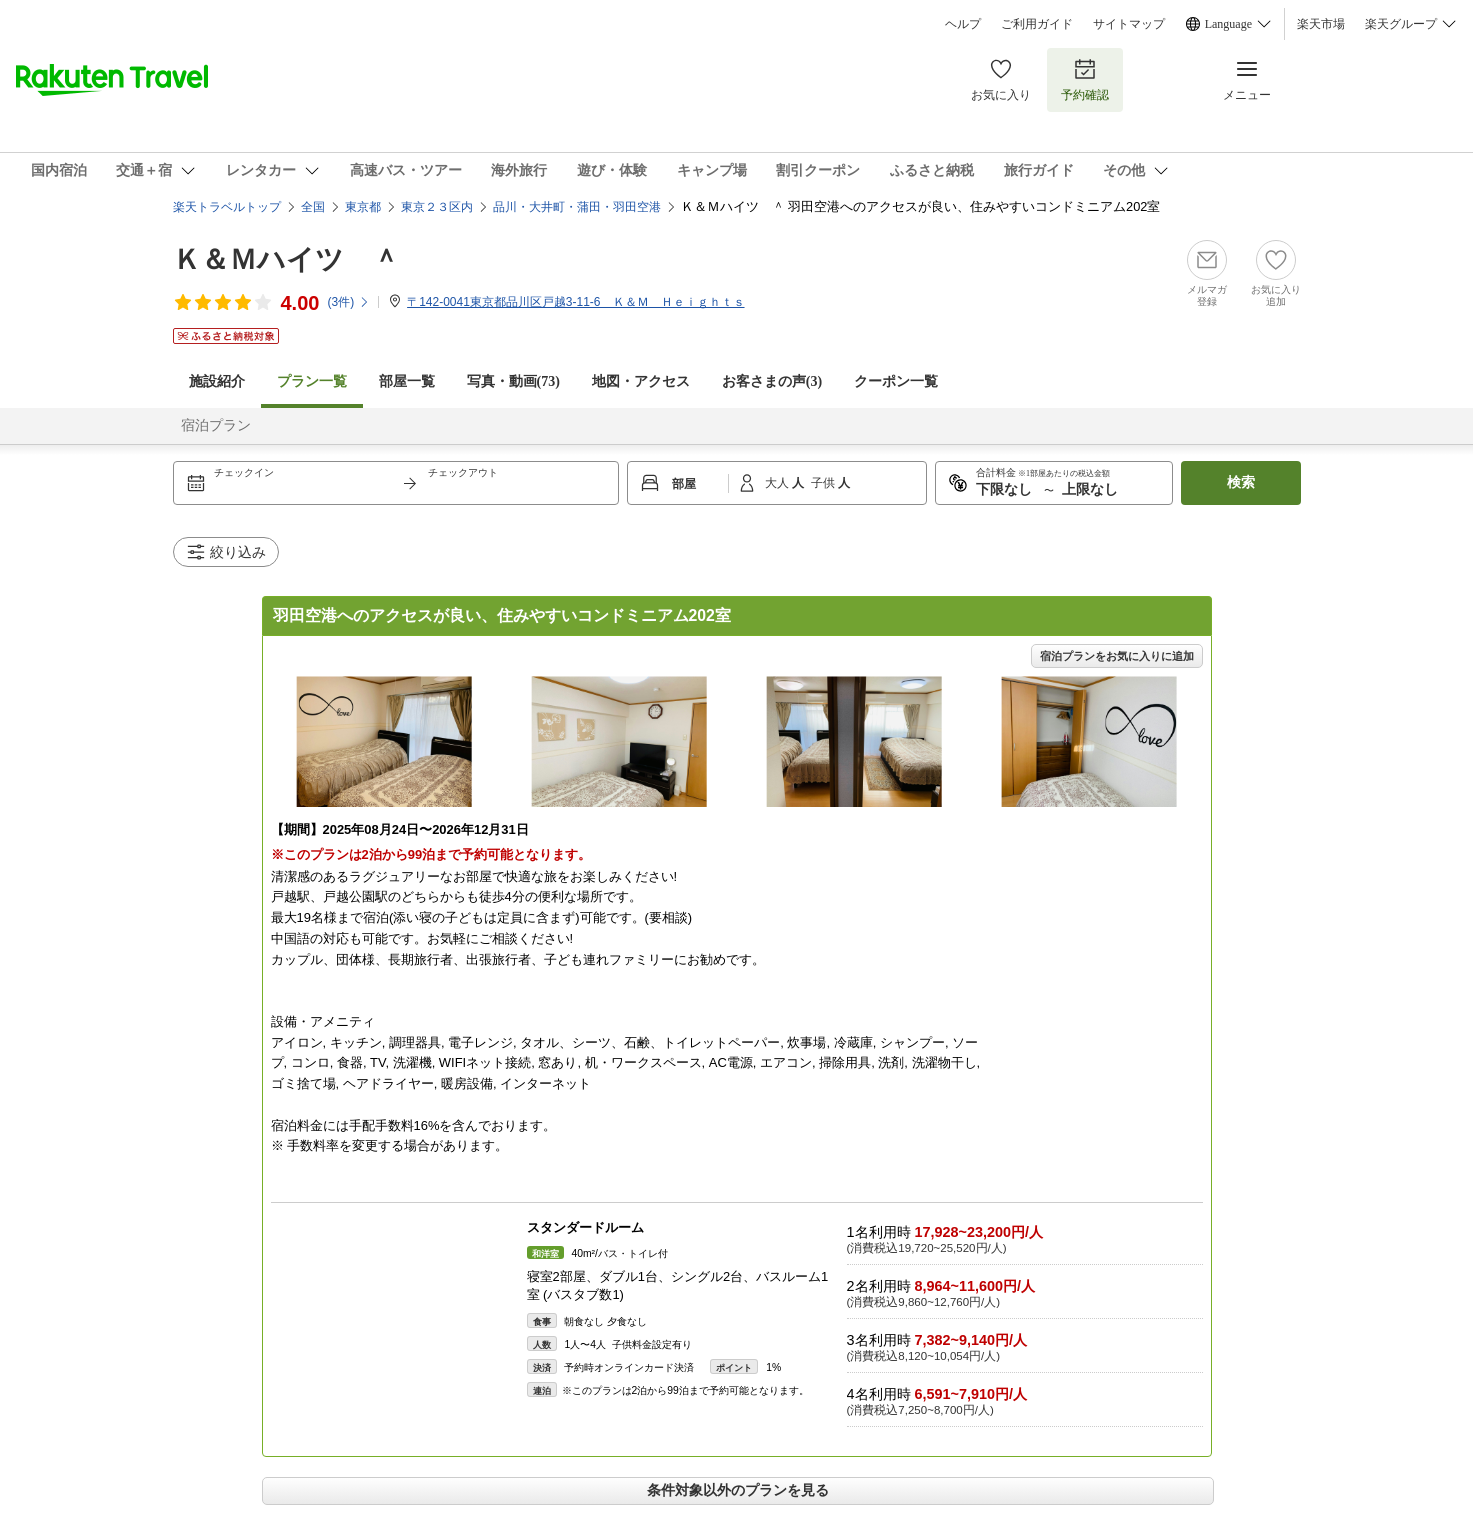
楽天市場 (1321, 24)
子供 (824, 483)
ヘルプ (963, 24)
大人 (778, 483)
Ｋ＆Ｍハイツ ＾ (286, 259)
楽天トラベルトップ (227, 207)
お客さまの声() (772, 381)
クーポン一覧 (896, 381)
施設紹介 (217, 381)
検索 (1241, 482)
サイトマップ (1129, 24)
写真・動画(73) (513, 381)
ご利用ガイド (1037, 24)
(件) (348, 302)
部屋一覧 (407, 381)
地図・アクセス (641, 381)
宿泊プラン (216, 425)
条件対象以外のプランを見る (738, 1490)
